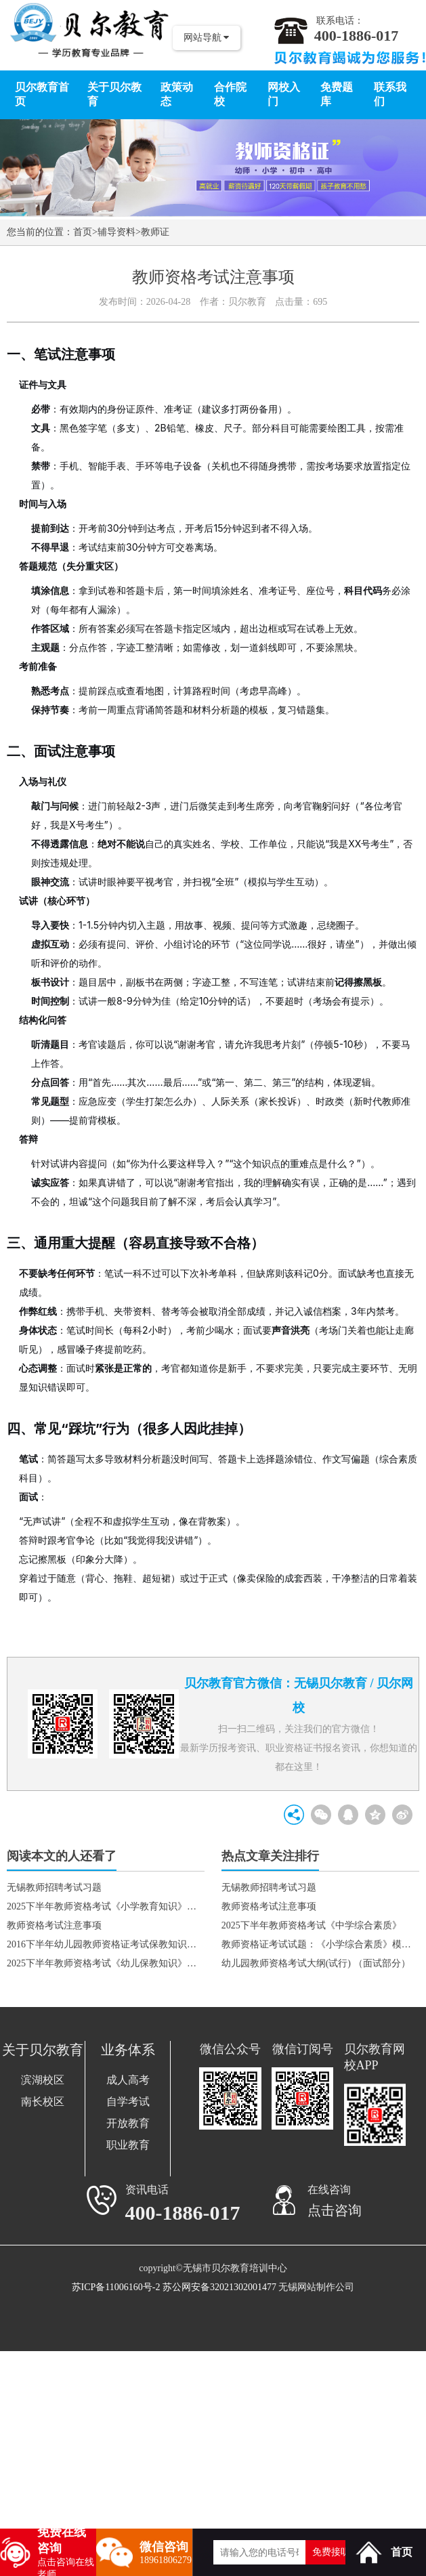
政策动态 (177, 94)
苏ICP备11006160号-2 (116, 2287)
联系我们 (390, 94)
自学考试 (128, 2101)
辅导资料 (116, 232)
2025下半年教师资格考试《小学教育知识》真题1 (106, 1906)
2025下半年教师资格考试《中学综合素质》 (311, 1925)
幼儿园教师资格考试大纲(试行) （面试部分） (315, 1963)
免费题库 (336, 94)
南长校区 (42, 2101)
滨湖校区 (42, 2080)
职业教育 (128, 2145)
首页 (82, 232)
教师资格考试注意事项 (54, 1925)
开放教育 (128, 2123)
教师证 (155, 232)
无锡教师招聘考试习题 (54, 1887)
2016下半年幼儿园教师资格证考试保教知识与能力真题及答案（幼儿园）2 (106, 1944)
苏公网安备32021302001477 (219, 2287)
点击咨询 (334, 2210)
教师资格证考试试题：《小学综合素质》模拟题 (320, 1944)
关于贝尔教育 (114, 94)
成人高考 (128, 2080)
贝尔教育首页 (42, 94)
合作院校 (230, 94)
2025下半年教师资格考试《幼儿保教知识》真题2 (106, 1963)
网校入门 (284, 94)
